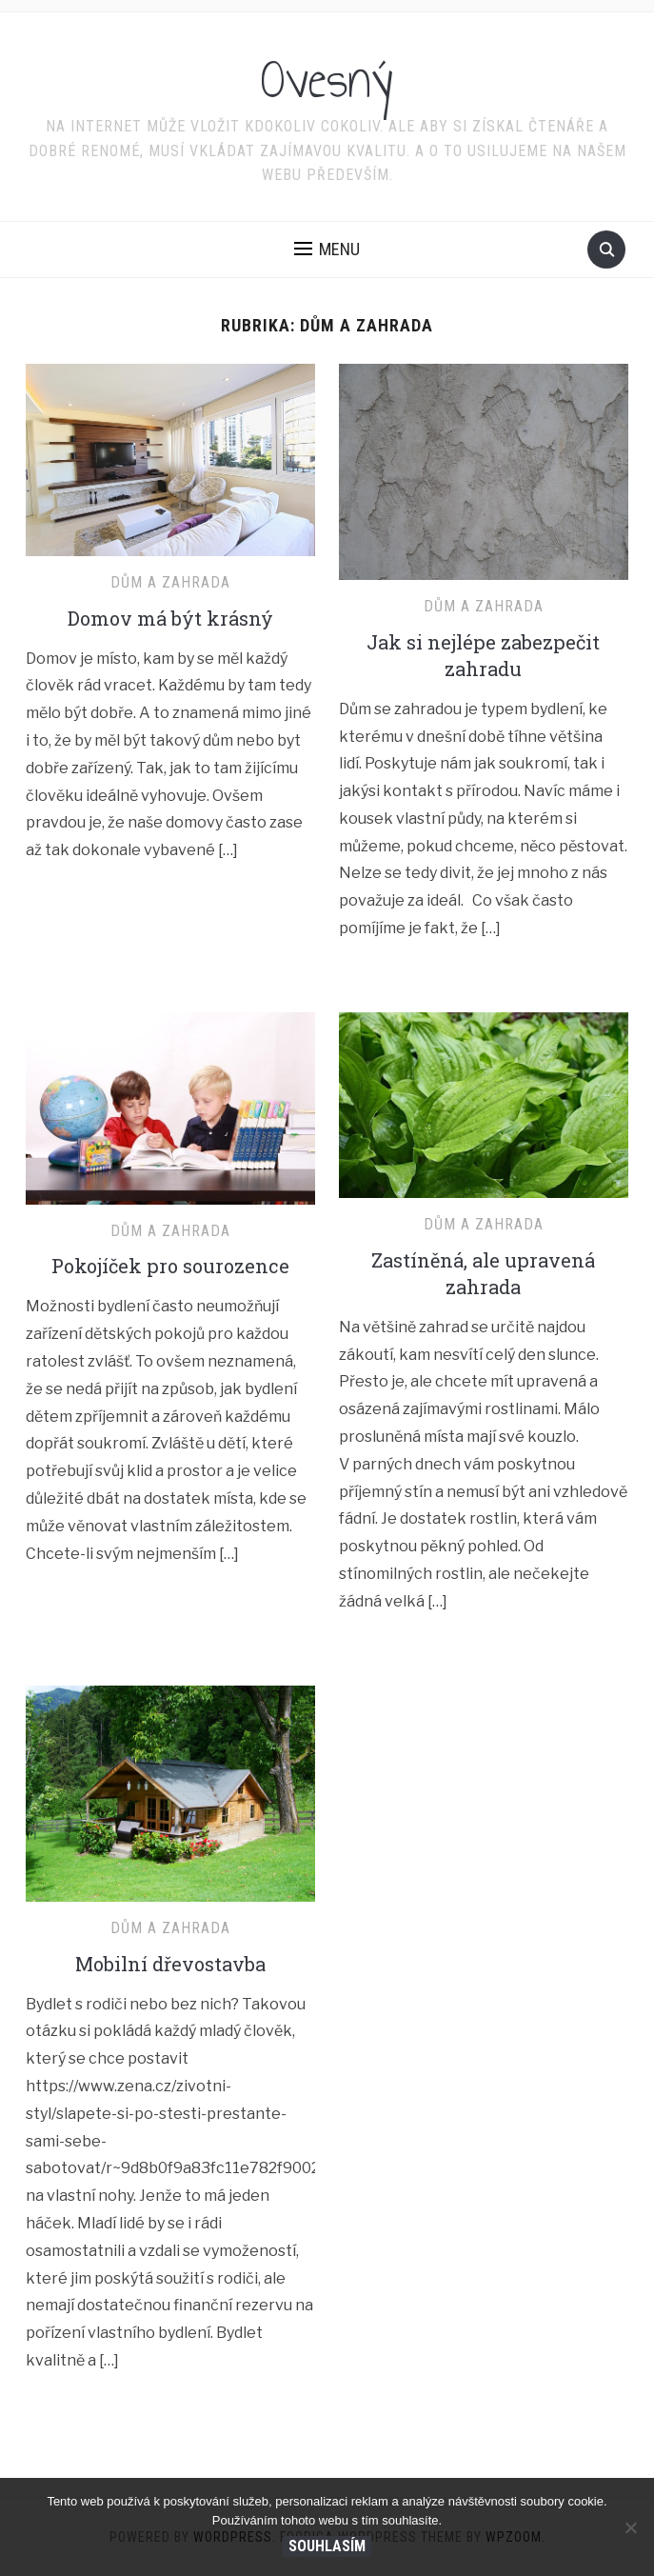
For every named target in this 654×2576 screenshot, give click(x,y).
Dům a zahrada (170, 582)
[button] (327, 249)
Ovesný (327, 80)
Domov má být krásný (170, 618)
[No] (630, 2527)
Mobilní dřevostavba (170, 1963)
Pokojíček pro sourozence (170, 1265)
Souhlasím (327, 2546)
